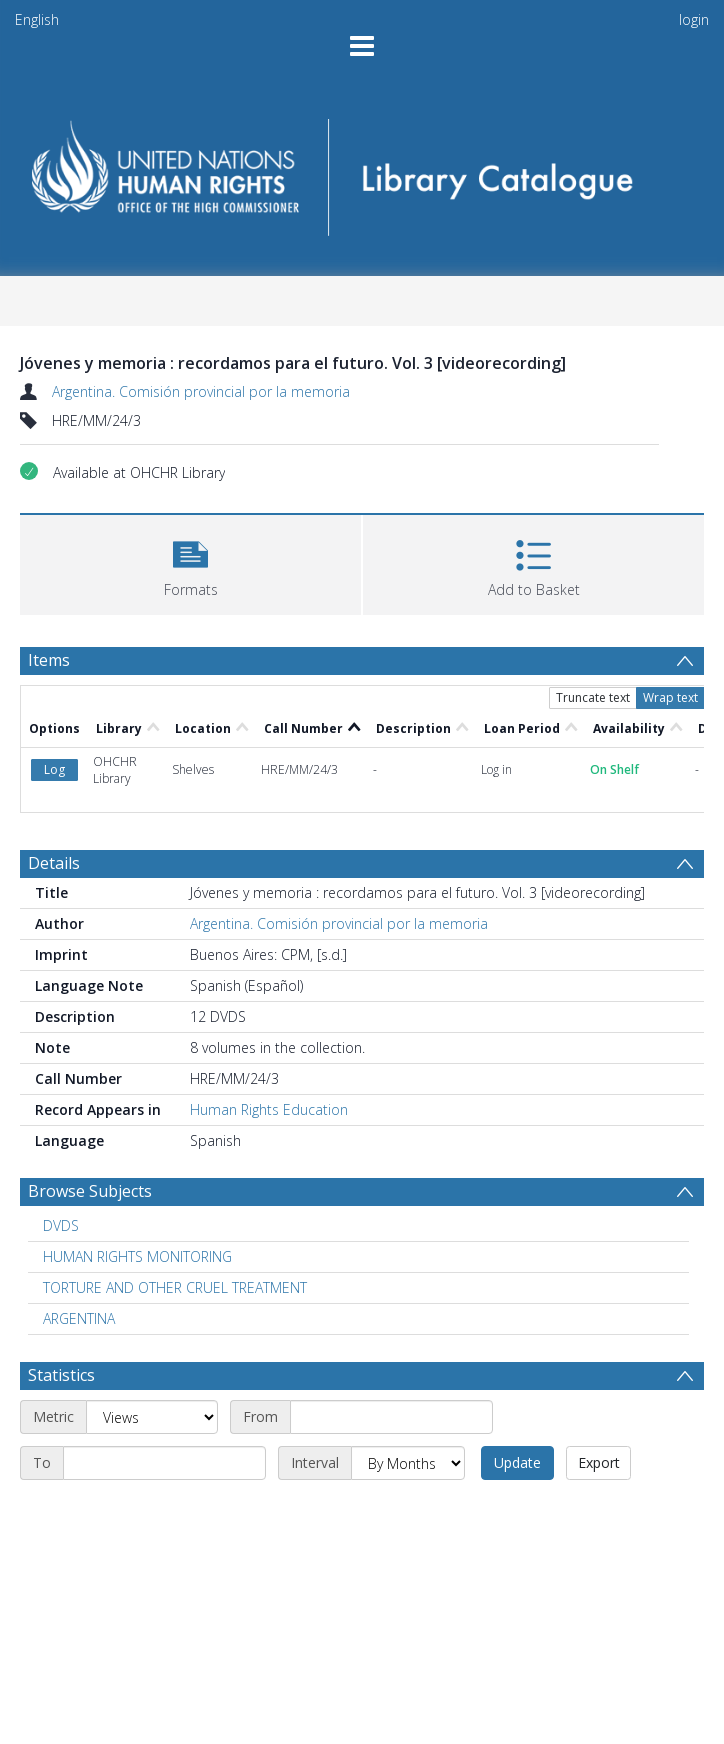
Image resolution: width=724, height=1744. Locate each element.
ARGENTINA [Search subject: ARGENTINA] (79, 1318)
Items (49, 660)
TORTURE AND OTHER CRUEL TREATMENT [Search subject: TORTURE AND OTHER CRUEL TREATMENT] (175, 1287)
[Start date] (391, 1417)
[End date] (164, 1463)
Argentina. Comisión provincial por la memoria (201, 391)
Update (517, 1462)
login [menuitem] (694, 19)
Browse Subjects (90, 1191)
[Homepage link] (361, 170)
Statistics (61, 1375)
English (37, 19)
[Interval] (408, 1463)
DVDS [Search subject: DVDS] (61, 1225)
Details (54, 863)
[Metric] (152, 1417)
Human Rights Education (269, 1109)
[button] (190, 562)
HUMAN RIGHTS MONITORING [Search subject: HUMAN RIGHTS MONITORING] (137, 1256)
